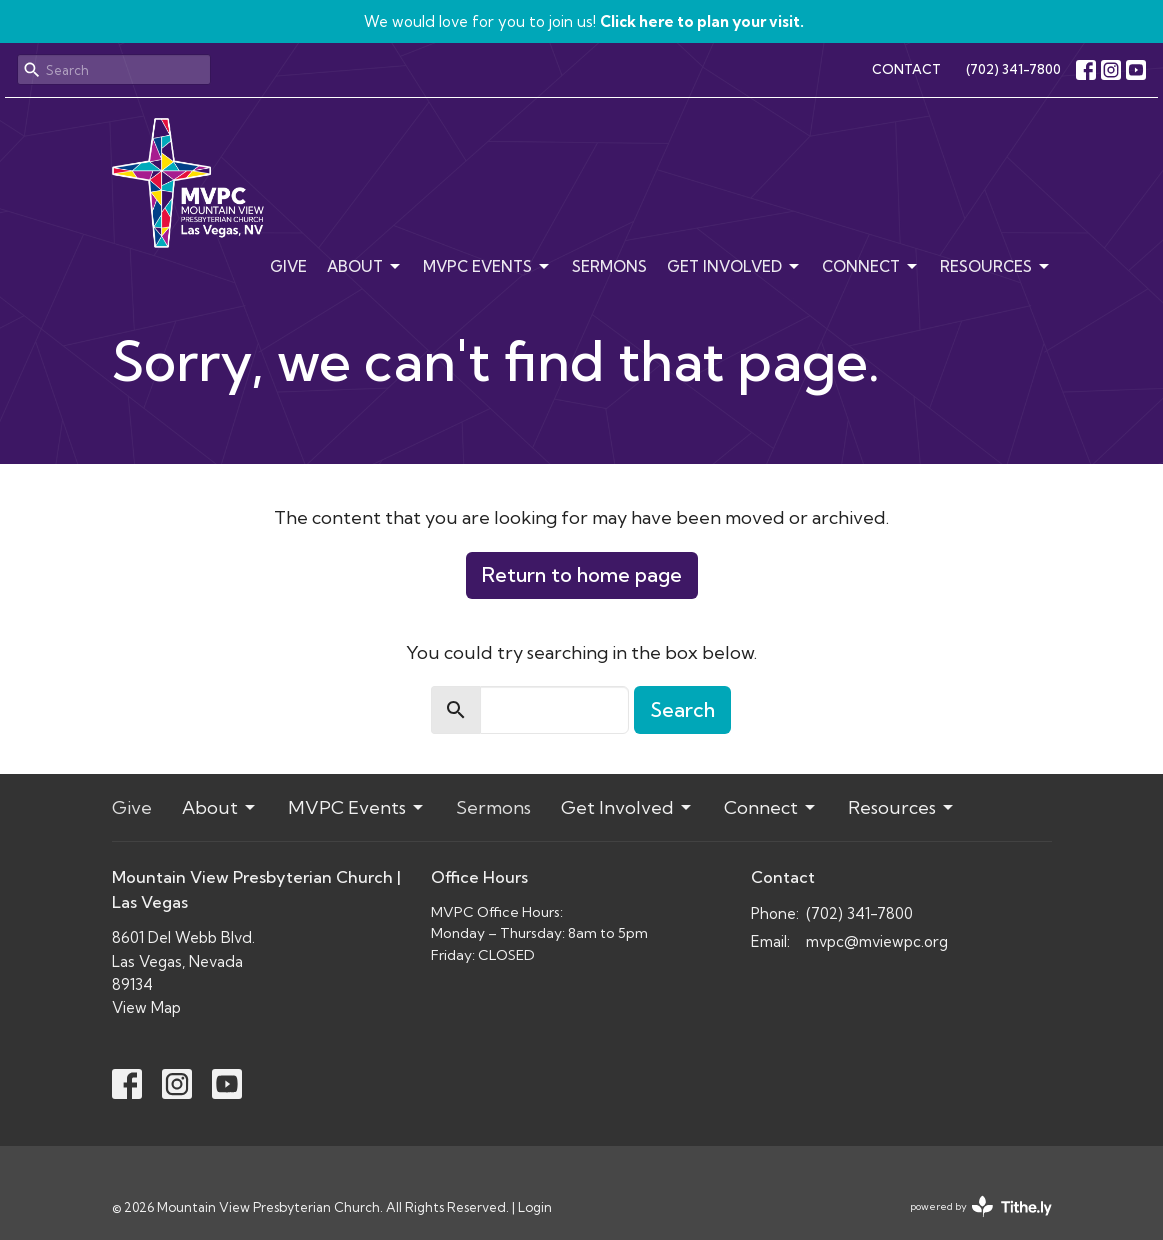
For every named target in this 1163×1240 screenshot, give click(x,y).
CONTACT (906, 69)
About (365, 267)
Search (682, 709)
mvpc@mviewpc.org (877, 941)
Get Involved (734, 267)
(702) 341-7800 (1013, 69)
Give (288, 266)
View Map (146, 1007)
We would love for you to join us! (584, 21)
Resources (996, 267)
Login (535, 1207)
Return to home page (582, 574)
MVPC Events (487, 267)
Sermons (609, 266)
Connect (871, 267)
